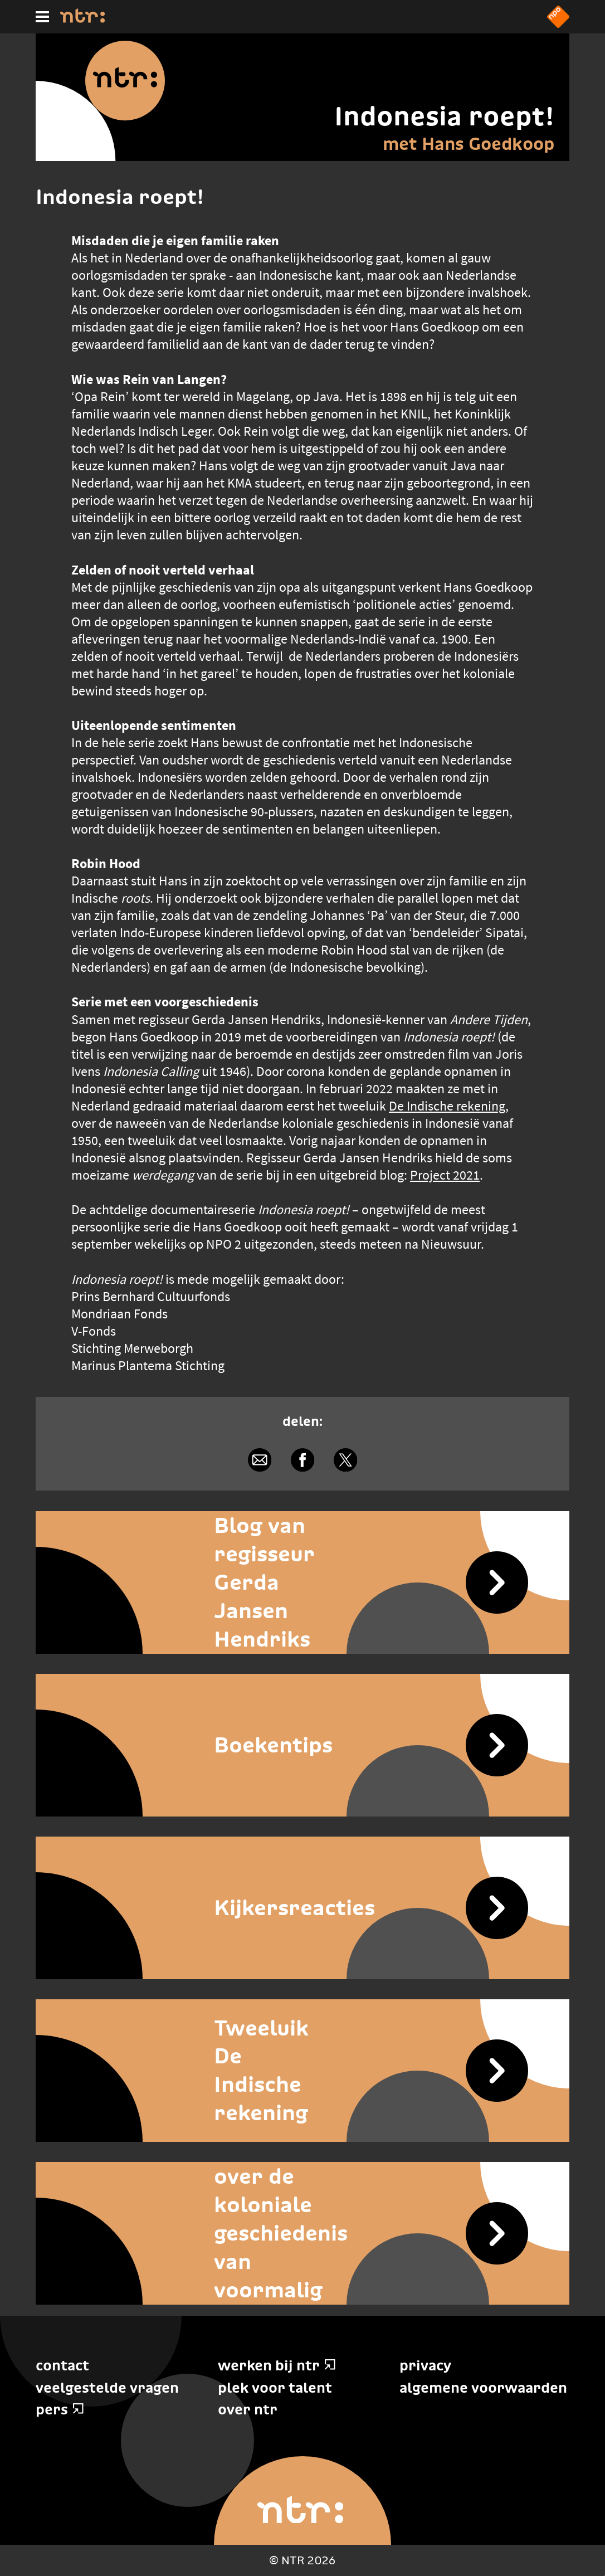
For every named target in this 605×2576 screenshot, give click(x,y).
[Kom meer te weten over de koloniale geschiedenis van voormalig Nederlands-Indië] (302, 2233)
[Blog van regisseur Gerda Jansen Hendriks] (302, 1582)
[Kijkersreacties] (302, 1908)
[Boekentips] (302, 1745)
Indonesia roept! (444, 116)
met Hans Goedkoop (468, 144)
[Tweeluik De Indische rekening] (302, 2070)
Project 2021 (445, 1175)
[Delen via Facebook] (302, 1459)
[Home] (82, 19)
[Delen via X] (345, 1459)
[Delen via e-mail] (259, 1459)
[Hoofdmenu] (42, 16)
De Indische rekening (447, 1106)
